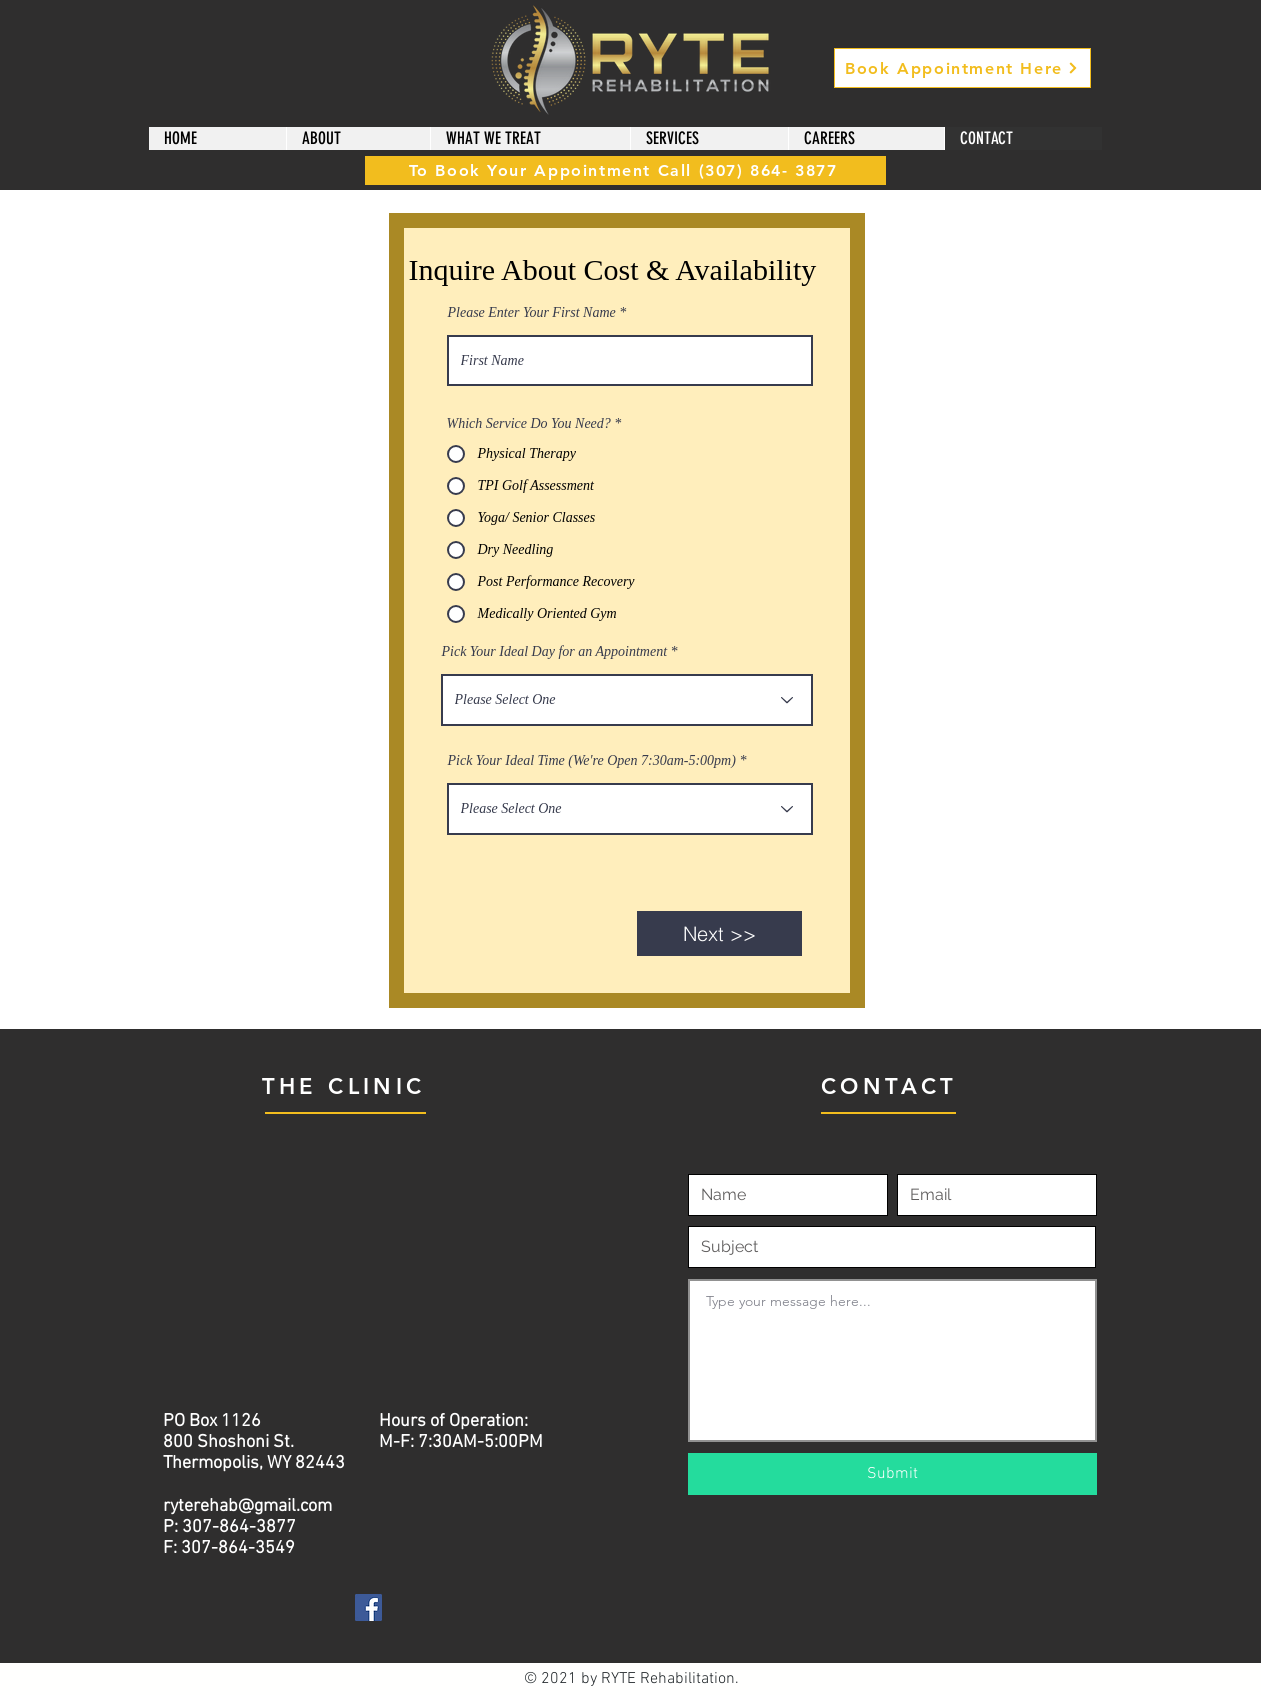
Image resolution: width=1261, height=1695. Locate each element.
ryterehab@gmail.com (247, 1506)
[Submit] (892, 1474)
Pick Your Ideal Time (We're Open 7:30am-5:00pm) (592, 761)
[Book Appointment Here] (962, 68)
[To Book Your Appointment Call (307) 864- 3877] (625, 170)
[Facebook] (368, 1607)
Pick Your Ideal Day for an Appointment (555, 652)
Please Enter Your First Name (532, 313)
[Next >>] (719, 933)
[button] (358, 138)
